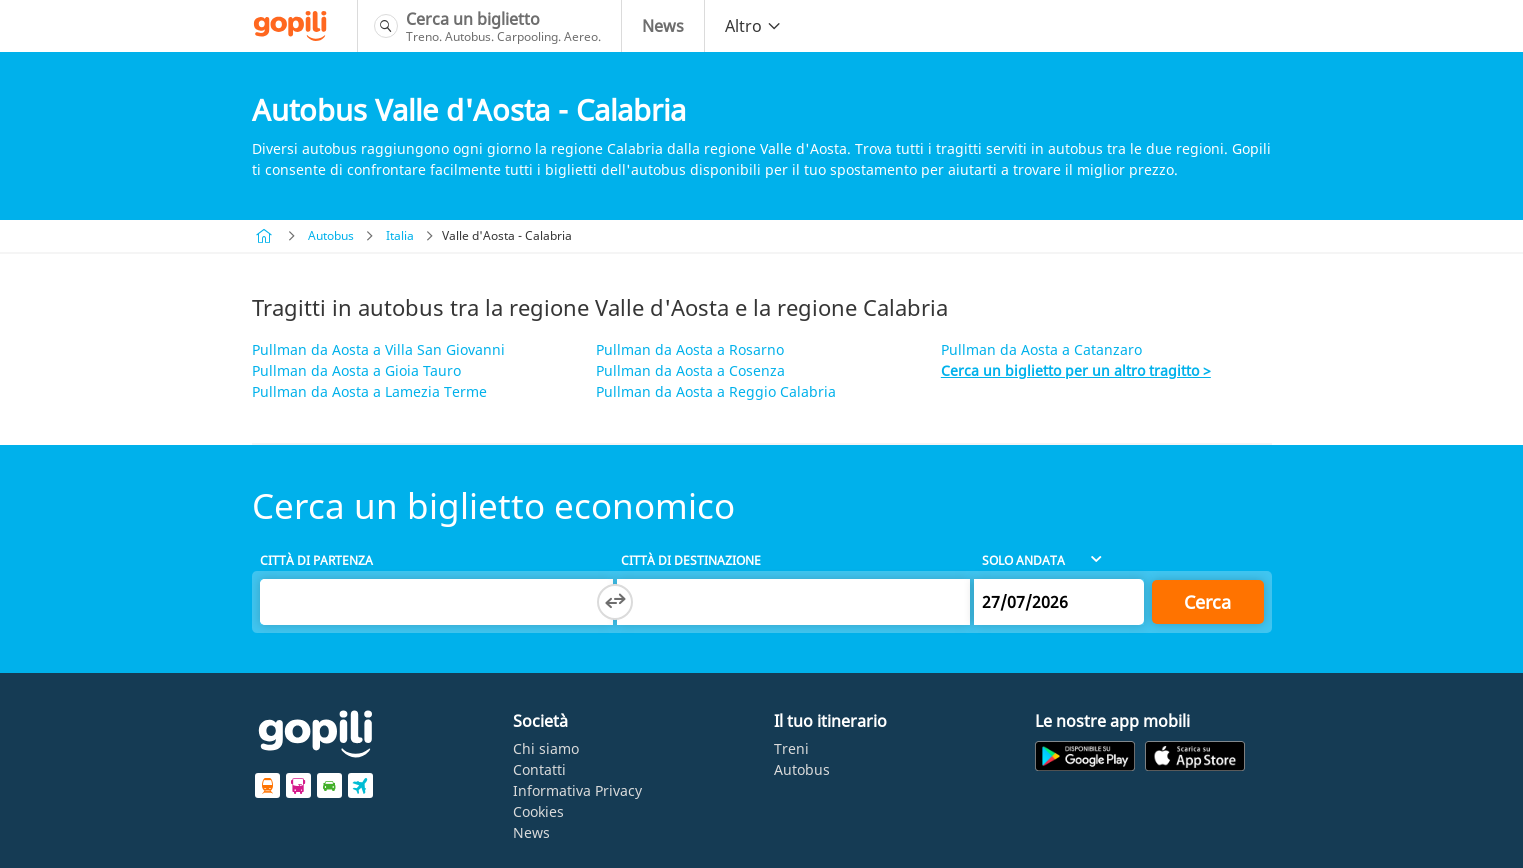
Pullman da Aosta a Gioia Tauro (356, 370)
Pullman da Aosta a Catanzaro (1041, 349)
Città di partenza (316, 560)
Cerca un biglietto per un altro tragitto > (1076, 370)
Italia (400, 235)
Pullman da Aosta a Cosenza (690, 370)
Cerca (1207, 602)
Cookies (538, 811)
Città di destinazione (691, 560)
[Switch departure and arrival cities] (615, 602)
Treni (791, 748)
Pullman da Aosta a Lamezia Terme (369, 391)
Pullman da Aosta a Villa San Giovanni (378, 349)
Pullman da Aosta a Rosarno (690, 349)
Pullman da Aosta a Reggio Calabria (716, 391)
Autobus (331, 235)
